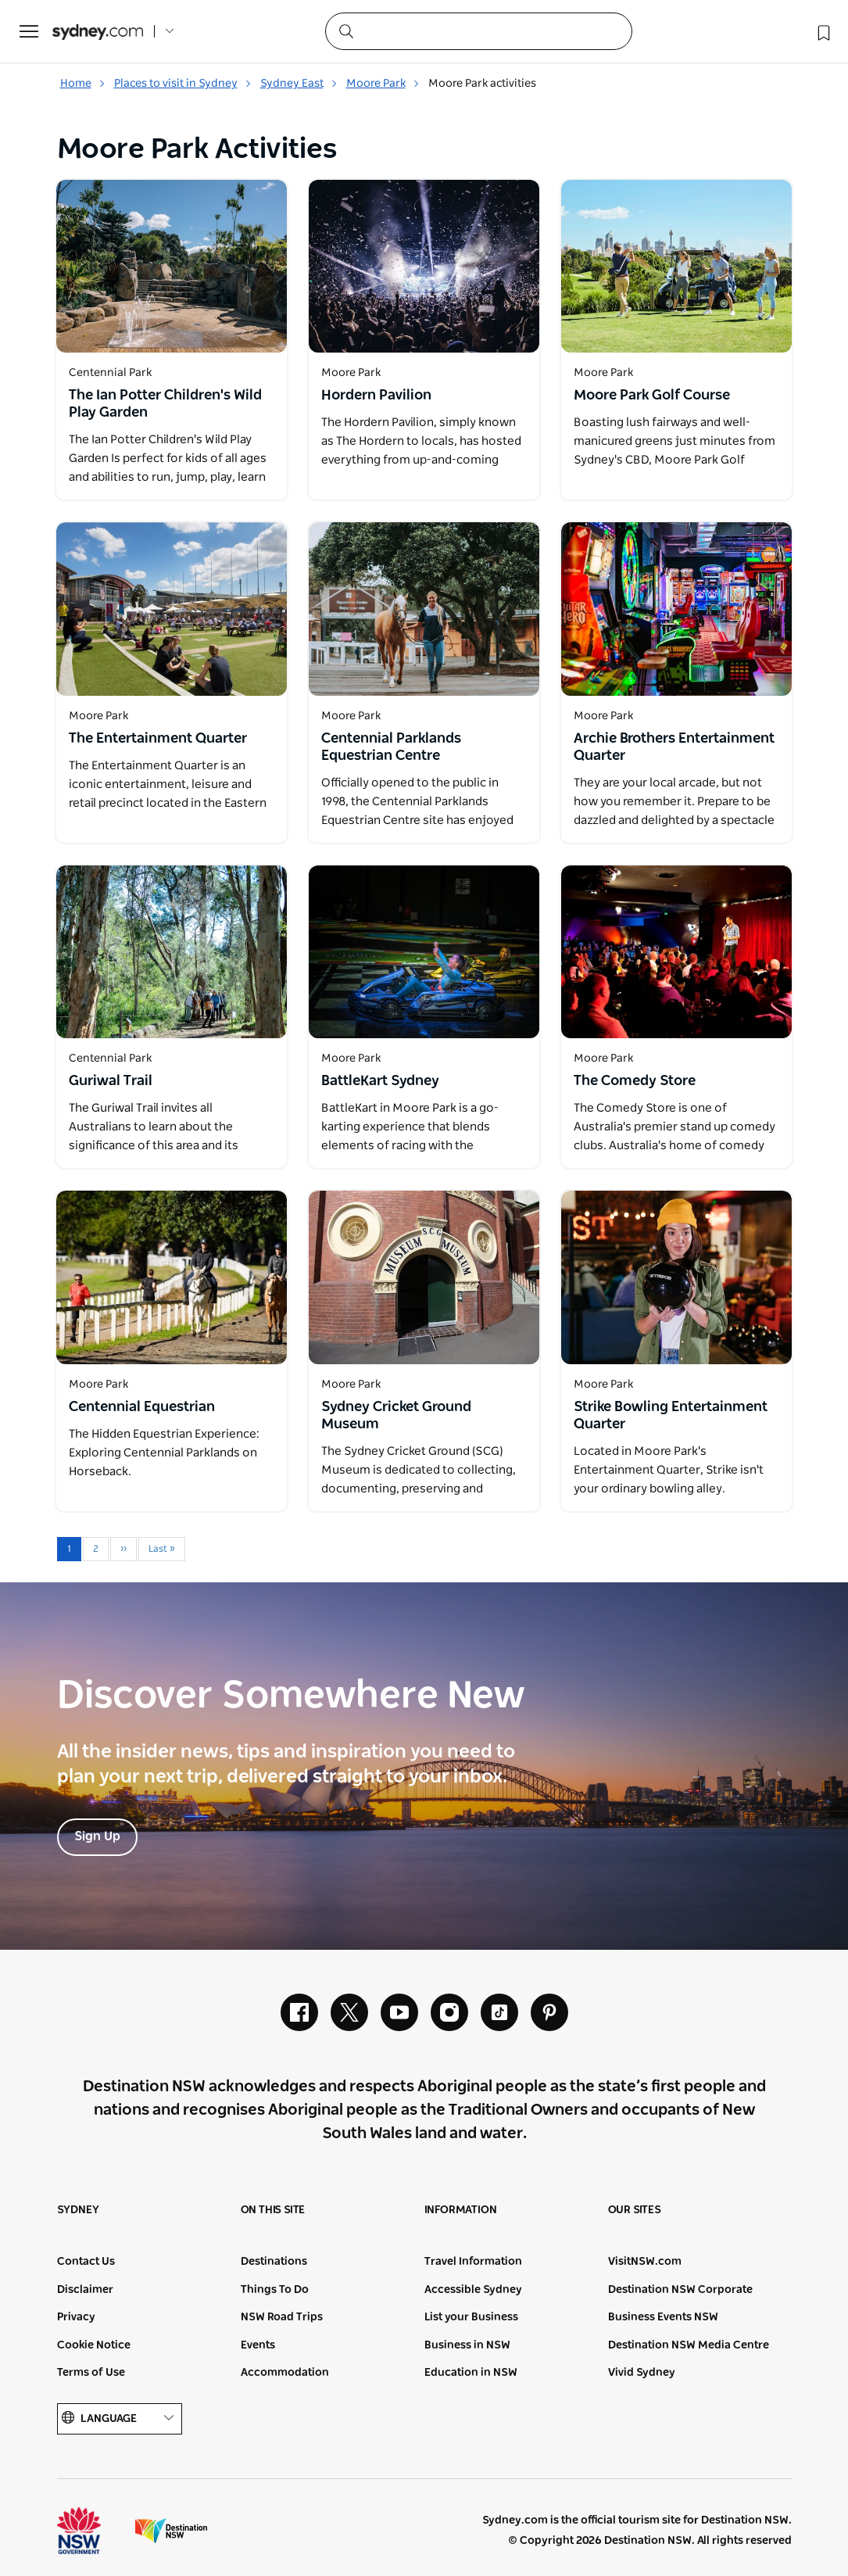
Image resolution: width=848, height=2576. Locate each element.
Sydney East (299, 83)
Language (119, 2418)
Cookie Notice (94, 2345)
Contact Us (86, 2261)
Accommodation (285, 2372)
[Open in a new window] (171, 266)
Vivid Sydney (641, 2372)
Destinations (274, 2261)
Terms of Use (91, 2372)
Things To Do (275, 2289)
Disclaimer (85, 2289)
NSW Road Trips (282, 2317)
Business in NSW (467, 2345)
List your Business (471, 2317)
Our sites (634, 2210)
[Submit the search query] (345, 30)
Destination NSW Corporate (680, 2289)
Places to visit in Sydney (183, 83)
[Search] (478, 31)
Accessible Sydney (473, 2289)
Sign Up (97, 1836)
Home (83, 83)
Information (460, 2210)
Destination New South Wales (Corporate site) (171, 2530)
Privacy (76, 2317)
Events (258, 2345)
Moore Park (383, 83)
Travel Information (473, 2261)
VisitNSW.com (645, 2261)
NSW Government (93, 2530)
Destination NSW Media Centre (688, 2345)
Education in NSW (470, 2372)
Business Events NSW (663, 2317)
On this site (273, 2210)
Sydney (78, 2210)
